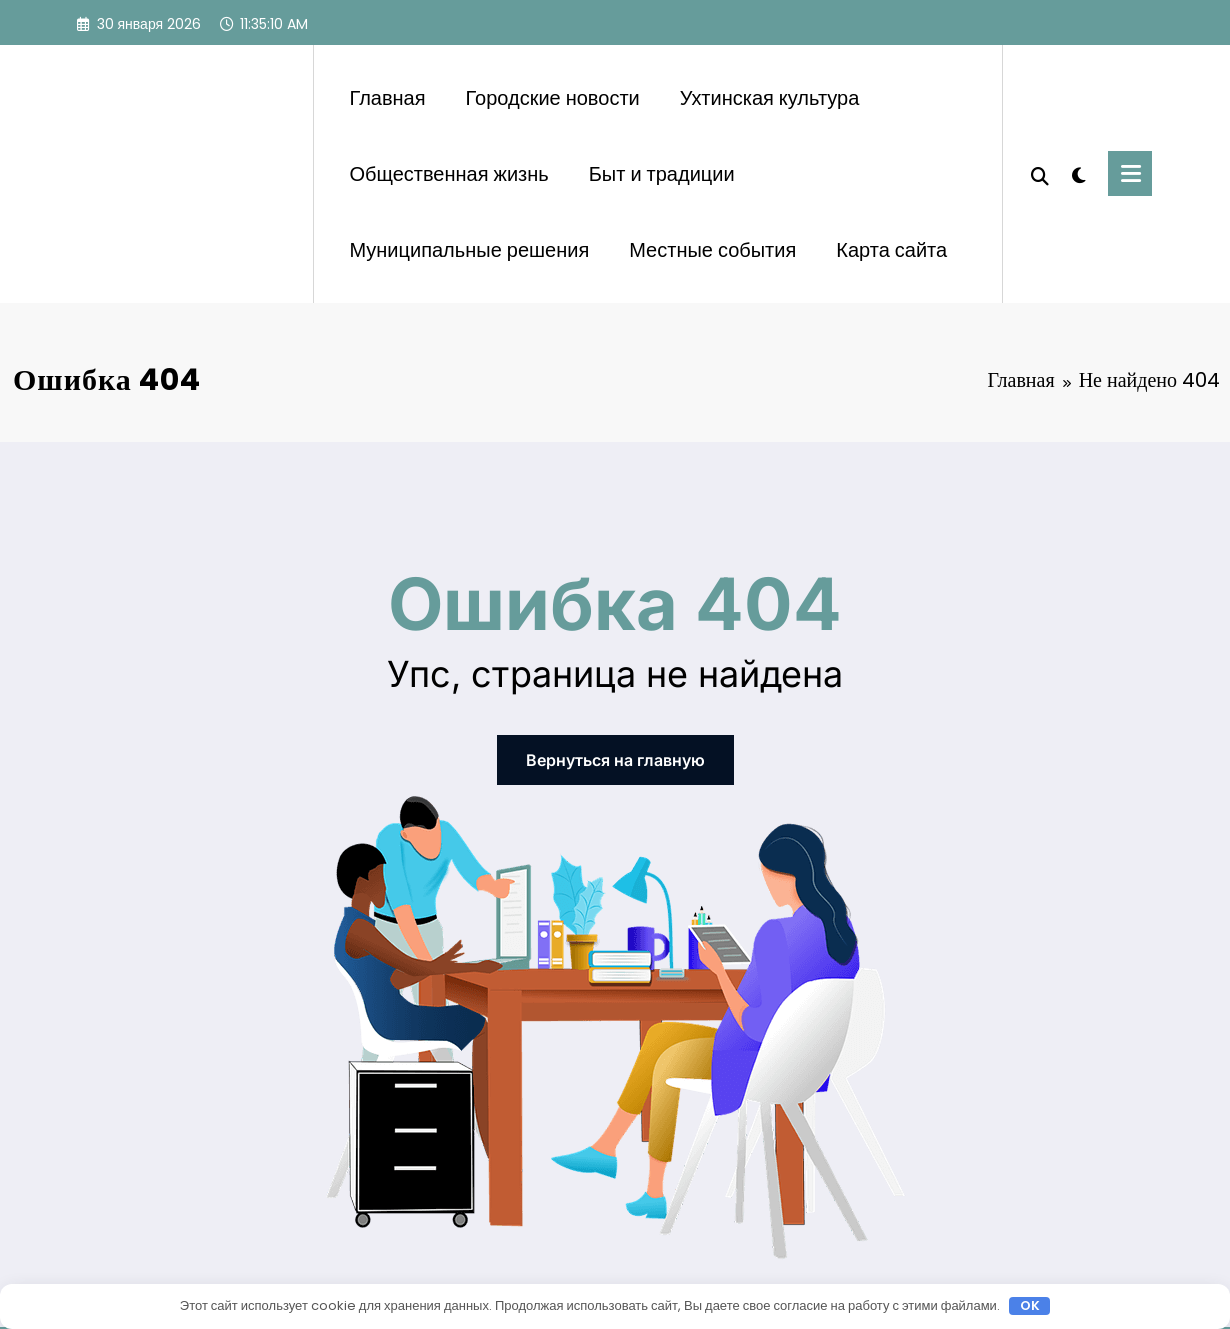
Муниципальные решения (469, 250)
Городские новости (553, 98)
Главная (387, 98)
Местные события (712, 250)
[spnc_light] (1079, 173)
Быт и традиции (662, 174)
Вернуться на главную (615, 760)
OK (1030, 1306)
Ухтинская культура (770, 98)
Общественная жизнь (448, 174)
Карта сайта (891, 250)
